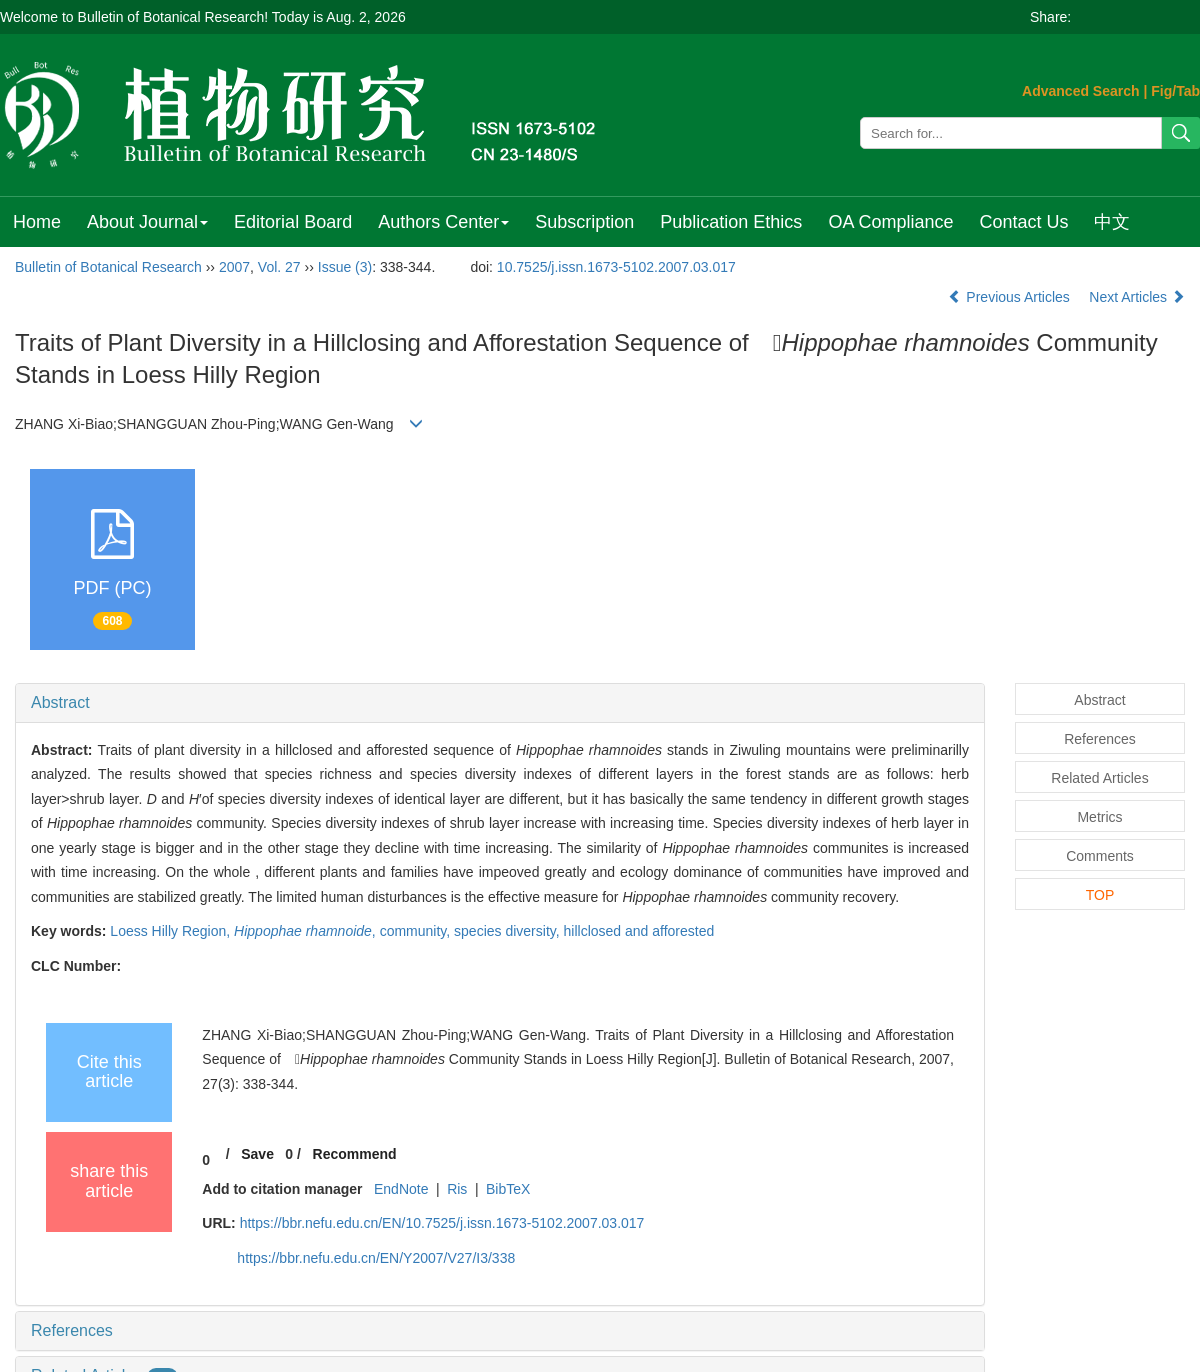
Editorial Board (293, 222)
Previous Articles (1010, 297)
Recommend (355, 1154)
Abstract (60, 702)
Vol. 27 (279, 267)
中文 (1112, 222)
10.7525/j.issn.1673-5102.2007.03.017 (616, 267)
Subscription (584, 222)
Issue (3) (345, 267)
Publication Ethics (731, 222)
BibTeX (508, 1189)
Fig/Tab (1175, 91)
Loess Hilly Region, (172, 931)
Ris (457, 1189)
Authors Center (443, 222)
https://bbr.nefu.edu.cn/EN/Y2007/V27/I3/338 (376, 1258)
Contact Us (1023, 222)
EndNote (401, 1189)
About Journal (147, 222)
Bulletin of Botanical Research (108, 267)
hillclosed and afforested (639, 931)
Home (37, 222)
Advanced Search (1081, 91)
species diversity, (508, 931)
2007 (234, 267)
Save (257, 1154)
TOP (1100, 895)
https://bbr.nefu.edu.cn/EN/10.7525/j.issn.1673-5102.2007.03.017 (442, 1223)
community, (417, 931)
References (72, 1330)
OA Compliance (890, 222)
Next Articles (1137, 297)
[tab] (500, 703)
